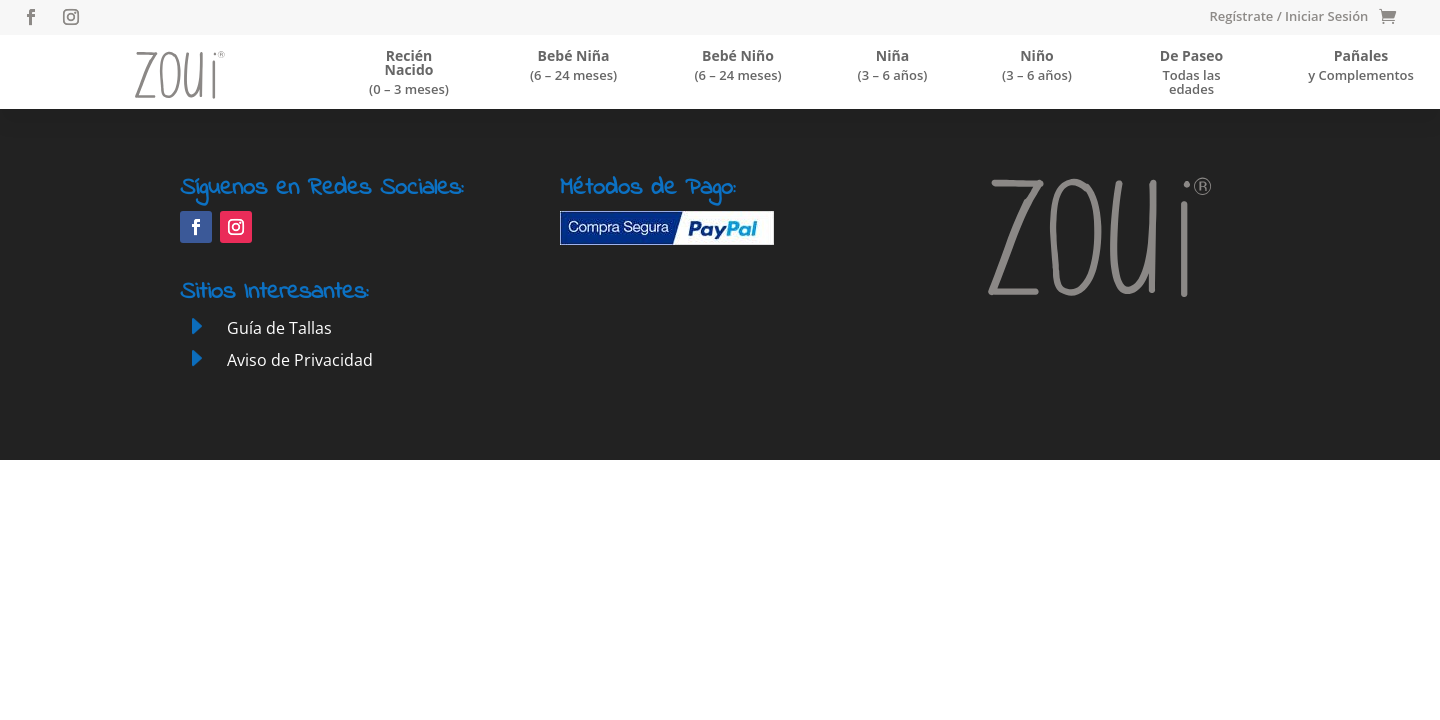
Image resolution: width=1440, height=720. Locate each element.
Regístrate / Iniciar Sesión (1288, 17)
